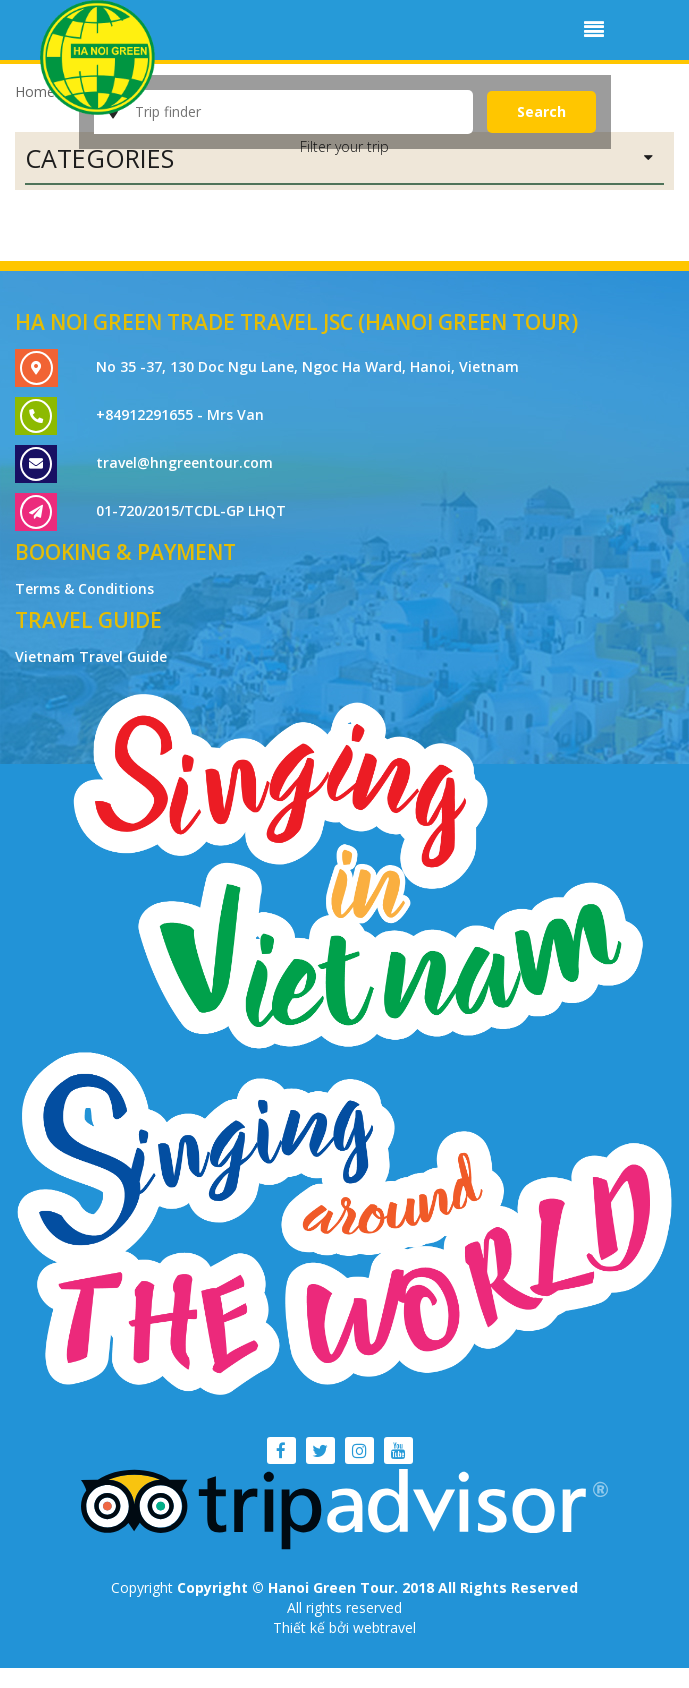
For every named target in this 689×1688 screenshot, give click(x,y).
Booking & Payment (125, 552)
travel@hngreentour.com (184, 462)
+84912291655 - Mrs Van (180, 414)
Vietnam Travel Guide (91, 656)
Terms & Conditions (84, 588)
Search (541, 111)
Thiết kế (301, 1627)
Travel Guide (88, 620)
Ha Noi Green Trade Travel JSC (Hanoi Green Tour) (296, 322)
